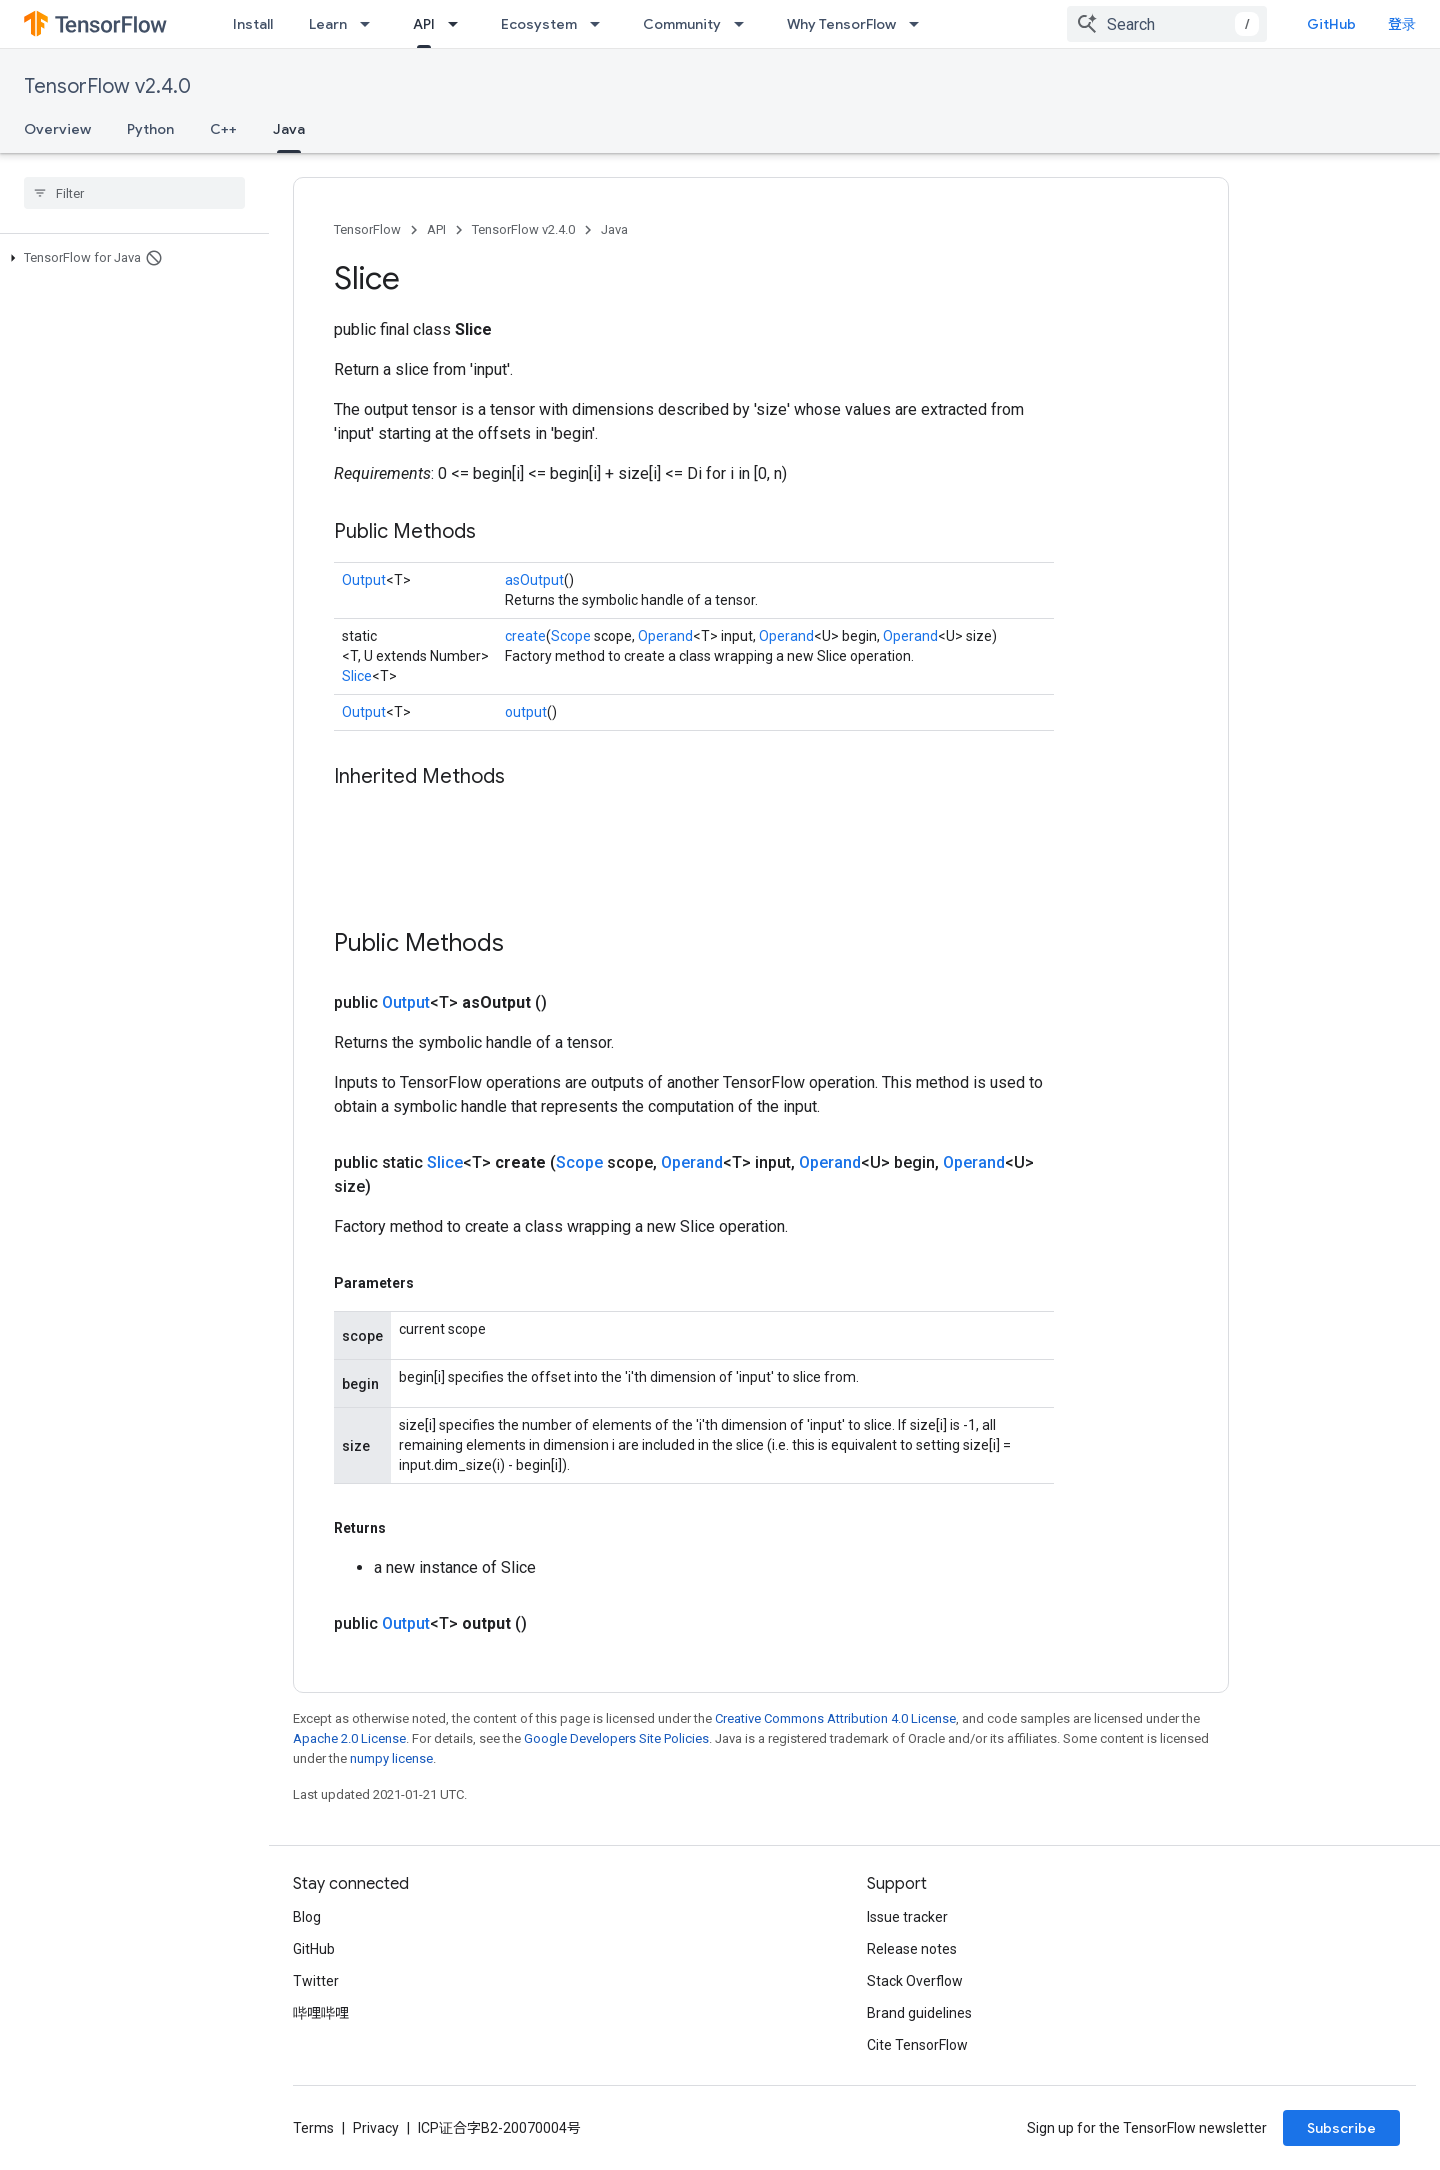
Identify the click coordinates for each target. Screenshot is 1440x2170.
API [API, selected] (424, 24)
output (526, 712)
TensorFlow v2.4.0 (107, 86)
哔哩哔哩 (321, 2013)
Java (614, 229)
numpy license (391, 1758)
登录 (1402, 24)
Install (253, 24)
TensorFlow (367, 229)
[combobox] (1167, 24)
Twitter (316, 1981)
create (525, 636)
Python (150, 129)
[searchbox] (134, 193)
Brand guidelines (919, 2013)
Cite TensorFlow (917, 2045)
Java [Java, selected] (289, 129)
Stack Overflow (915, 1981)
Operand (665, 636)
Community (682, 24)
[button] (130, 258)
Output (364, 580)
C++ (223, 129)
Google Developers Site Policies (616, 1738)
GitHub (1331, 24)
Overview (57, 129)
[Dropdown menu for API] (459, 24)
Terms (313, 2128)
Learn (328, 24)
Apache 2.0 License (349, 1738)
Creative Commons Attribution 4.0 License (835, 1718)
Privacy (376, 2128)
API (436, 229)
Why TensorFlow (841, 24)
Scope (571, 636)
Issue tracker (907, 1917)
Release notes (912, 1949)
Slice (357, 676)
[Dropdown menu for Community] (745, 24)
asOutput (534, 580)
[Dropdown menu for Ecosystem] (601, 24)
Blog (307, 1917)
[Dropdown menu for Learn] (371, 24)
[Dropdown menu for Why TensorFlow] (920, 24)
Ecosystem (539, 24)
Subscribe (1341, 2128)
